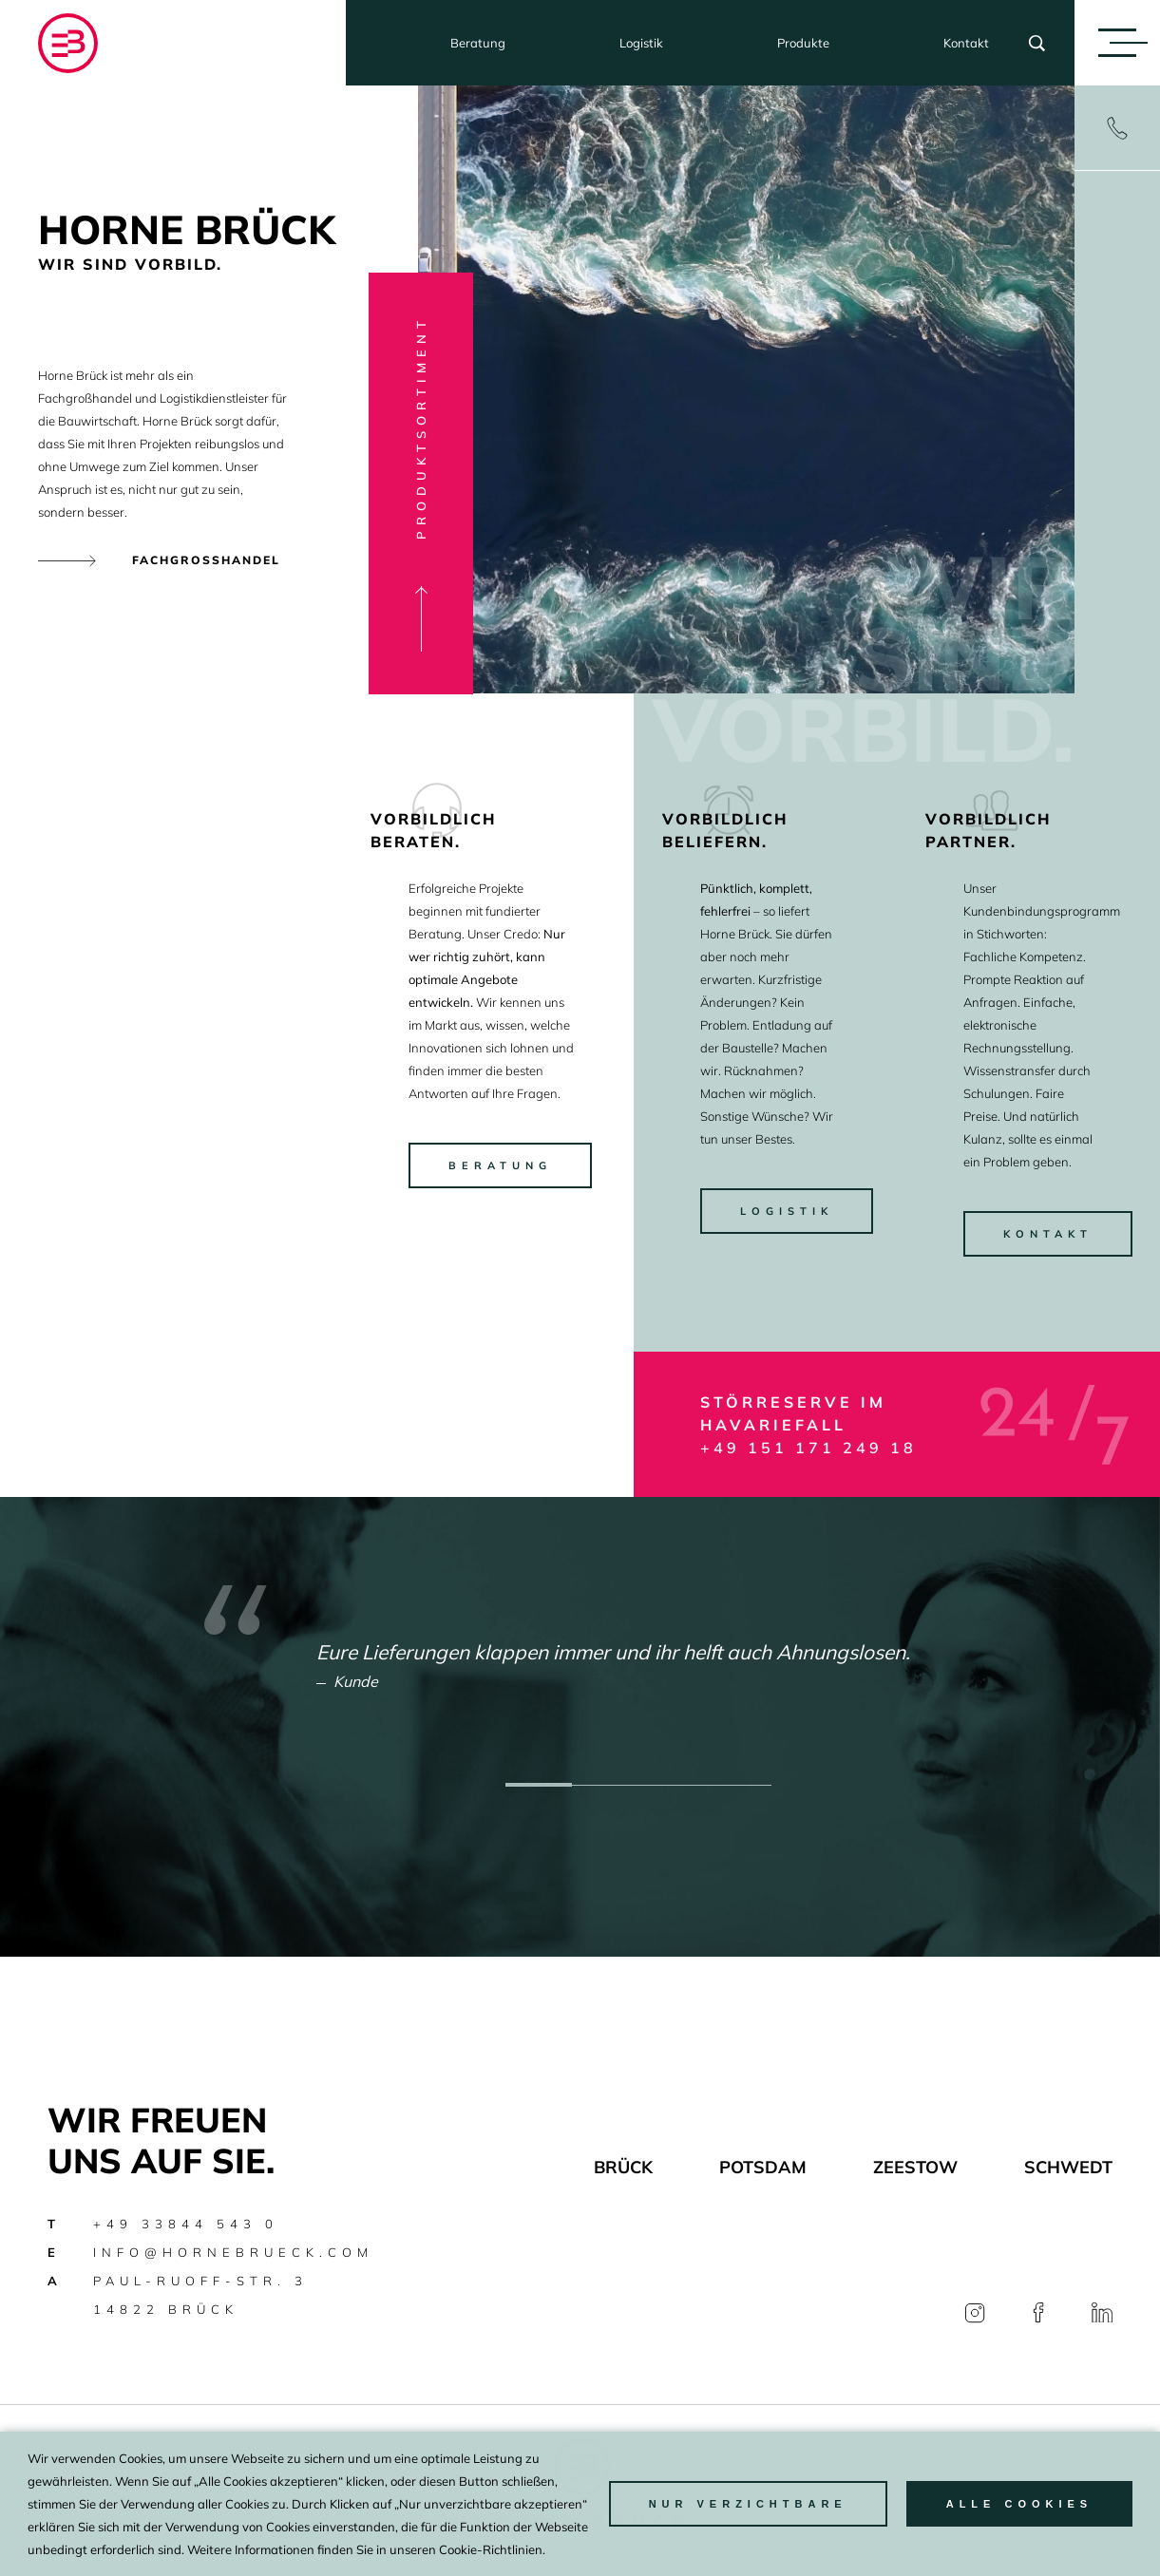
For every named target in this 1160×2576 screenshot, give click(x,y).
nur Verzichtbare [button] (748, 2504)
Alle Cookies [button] (1019, 2504)
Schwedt (1068, 2167)
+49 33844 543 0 (185, 2223)
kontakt (1048, 1234)
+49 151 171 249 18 (808, 1447)
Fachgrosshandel (206, 560)
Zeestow (915, 2167)
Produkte (803, 42)
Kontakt (966, 42)
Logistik (641, 42)
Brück (623, 2167)
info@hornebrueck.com (233, 2252)
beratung (500, 1165)
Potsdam (763, 2167)
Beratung (477, 42)
